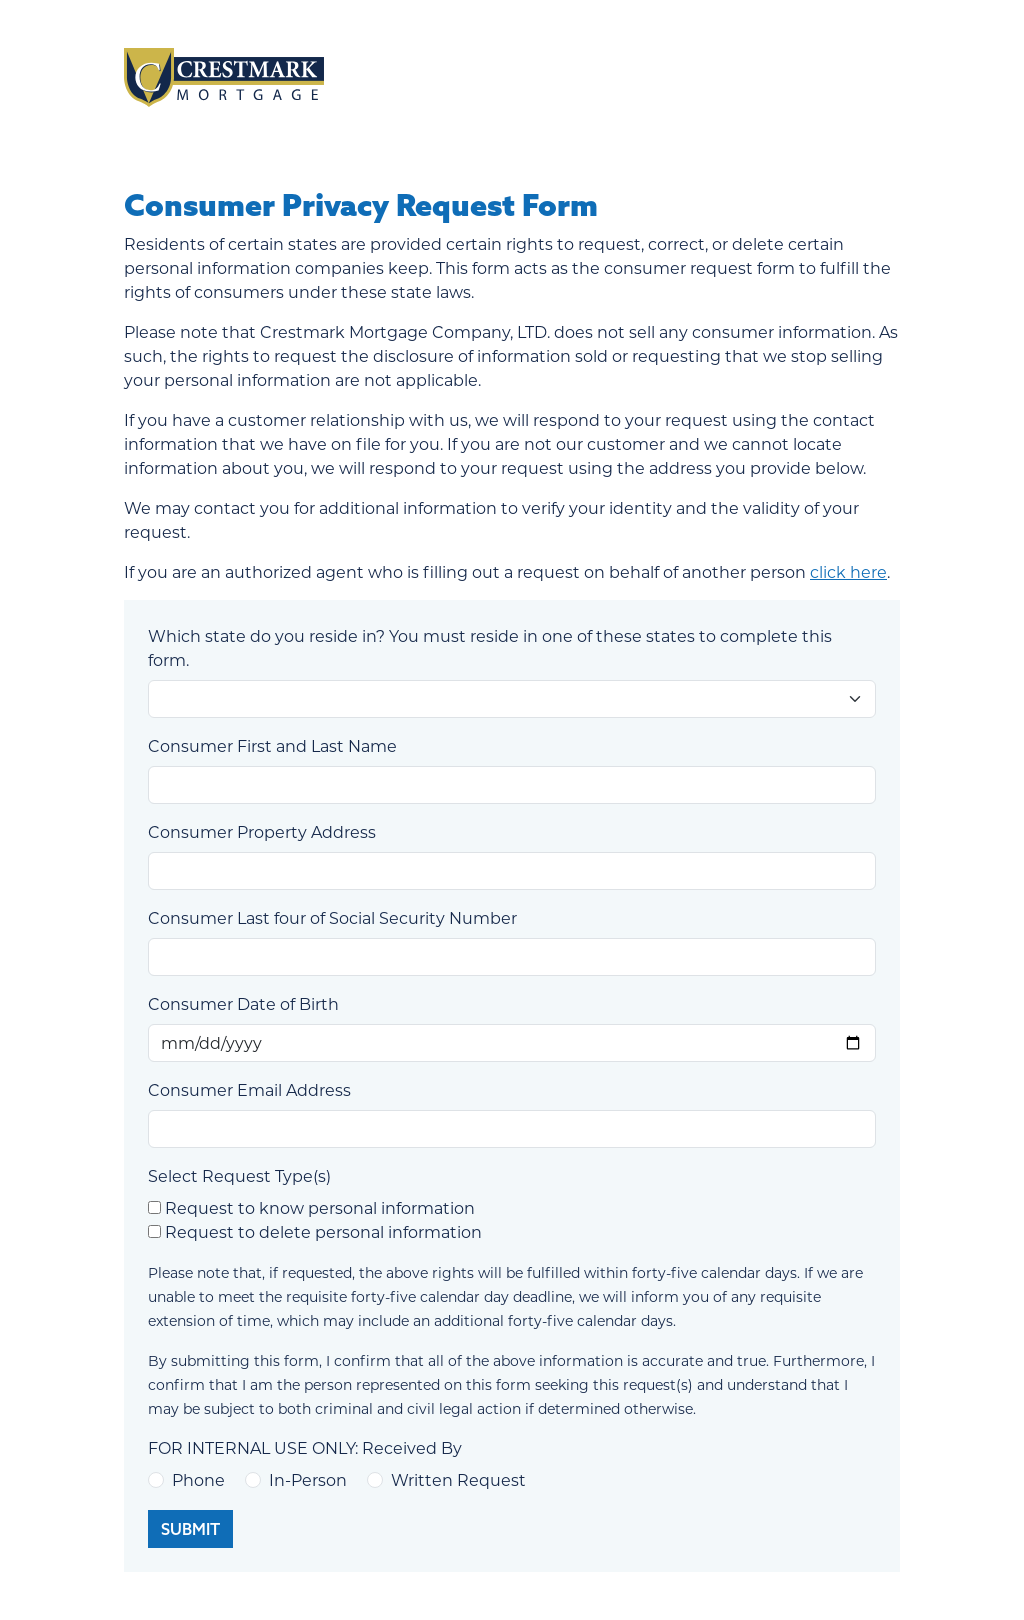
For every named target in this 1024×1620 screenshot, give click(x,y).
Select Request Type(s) (239, 1175)
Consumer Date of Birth (243, 1003)
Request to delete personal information (323, 1231)
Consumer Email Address (249, 1089)
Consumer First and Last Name (272, 745)
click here (848, 571)
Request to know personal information (320, 1207)
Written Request (458, 1479)
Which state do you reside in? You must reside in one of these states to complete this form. (490, 647)
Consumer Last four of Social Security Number (332, 917)
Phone (198, 1479)
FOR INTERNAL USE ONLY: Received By (305, 1447)
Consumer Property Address (262, 831)
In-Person (308, 1479)
